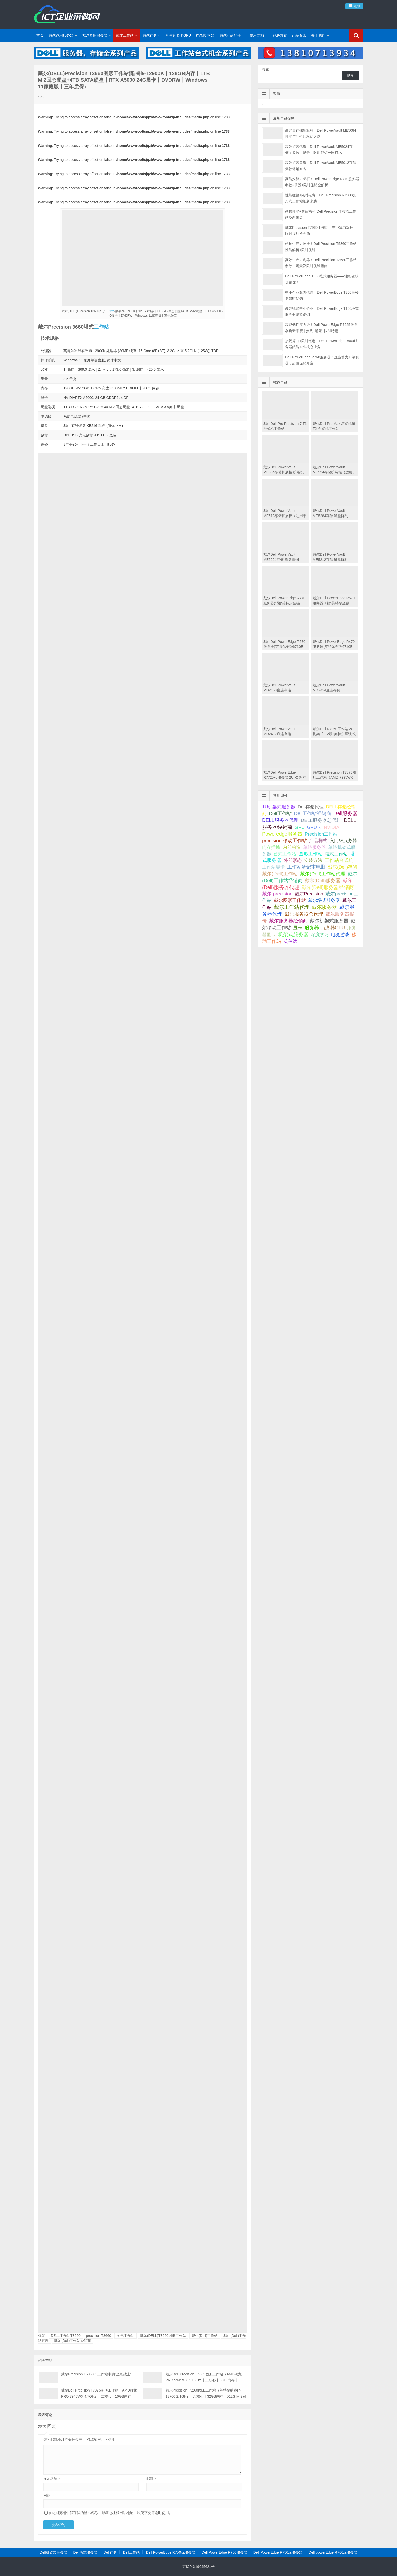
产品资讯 (299, 35)
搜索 (265, 69)
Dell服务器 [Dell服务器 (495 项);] (345, 813)
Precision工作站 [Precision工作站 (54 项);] (321, 834)
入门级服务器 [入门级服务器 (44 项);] (343, 840)
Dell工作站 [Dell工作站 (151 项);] (280, 813)
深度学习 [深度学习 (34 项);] (320, 934)
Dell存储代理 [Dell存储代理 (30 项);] (310, 806)
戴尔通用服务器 (61, 35)
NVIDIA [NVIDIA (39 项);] (331, 827)
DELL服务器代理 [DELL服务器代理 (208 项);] (280, 820)
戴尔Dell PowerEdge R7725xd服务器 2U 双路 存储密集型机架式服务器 (284, 777)
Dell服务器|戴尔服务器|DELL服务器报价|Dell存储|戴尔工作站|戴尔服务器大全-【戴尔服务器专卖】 (67, 14)
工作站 (109, 311)
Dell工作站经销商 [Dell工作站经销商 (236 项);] (312, 813)
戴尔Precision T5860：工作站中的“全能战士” (96, 2374)
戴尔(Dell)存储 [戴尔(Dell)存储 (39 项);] (342, 867)
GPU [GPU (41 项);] (300, 827)
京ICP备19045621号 (198, 2567)
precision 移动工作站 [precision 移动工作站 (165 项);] (284, 840)
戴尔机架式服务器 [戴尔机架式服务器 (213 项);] (329, 920)
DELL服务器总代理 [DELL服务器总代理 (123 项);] (321, 820)
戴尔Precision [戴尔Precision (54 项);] (309, 893)
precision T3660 (98, 2336)
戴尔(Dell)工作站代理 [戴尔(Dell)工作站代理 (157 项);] (322, 873)
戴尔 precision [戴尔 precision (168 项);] (277, 893)
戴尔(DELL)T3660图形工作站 (163, 2336)
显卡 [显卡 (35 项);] (297, 927)
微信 (354, 6)
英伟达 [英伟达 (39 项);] (290, 941)
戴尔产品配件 (230, 35)
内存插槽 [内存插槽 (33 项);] (271, 847)
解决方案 (280, 35)
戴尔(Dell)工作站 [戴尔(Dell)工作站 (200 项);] (280, 873)
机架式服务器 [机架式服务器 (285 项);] (293, 934)
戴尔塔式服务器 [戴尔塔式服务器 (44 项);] (324, 900)
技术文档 (257, 35)
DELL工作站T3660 (66, 2336)
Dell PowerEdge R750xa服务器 (170, 2552)
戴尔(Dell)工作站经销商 (72, 2341)
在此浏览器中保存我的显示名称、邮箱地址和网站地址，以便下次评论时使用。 (110, 2513)
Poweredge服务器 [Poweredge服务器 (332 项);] (282, 834)
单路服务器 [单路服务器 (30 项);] (314, 847)
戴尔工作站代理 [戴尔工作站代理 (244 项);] (291, 907)
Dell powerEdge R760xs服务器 (333, 2552)
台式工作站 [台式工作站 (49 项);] (284, 853)
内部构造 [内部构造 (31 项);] (292, 847)
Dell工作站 (131, 2552)
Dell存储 (110, 2552)
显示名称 (51, 2479)
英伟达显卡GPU (178, 35)
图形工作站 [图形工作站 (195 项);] (311, 853)
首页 (40, 35)
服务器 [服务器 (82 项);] (312, 927)
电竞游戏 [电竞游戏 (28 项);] (340, 934)
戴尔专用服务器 (94, 35)
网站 (46, 2495)
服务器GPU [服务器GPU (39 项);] (333, 927)
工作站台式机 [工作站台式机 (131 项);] (339, 860)
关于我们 (318, 35)
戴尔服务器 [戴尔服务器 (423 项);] (324, 907)
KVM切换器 (205, 35)
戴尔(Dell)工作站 (205, 2336)
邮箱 (151, 2479)
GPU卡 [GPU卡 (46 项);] (314, 827)
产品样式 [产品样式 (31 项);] (318, 840)
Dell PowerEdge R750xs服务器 (278, 2552)
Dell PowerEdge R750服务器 (224, 2552)
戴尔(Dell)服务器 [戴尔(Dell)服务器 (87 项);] (322, 880)
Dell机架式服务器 (53, 2552)
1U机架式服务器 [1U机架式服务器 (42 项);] (278, 806)
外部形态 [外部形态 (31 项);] (293, 860)
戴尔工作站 (125, 35)
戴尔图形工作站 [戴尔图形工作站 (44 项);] (290, 900)
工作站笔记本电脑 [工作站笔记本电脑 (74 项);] (306, 867)
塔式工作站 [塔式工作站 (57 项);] (336, 853)
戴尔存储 (150, 35)
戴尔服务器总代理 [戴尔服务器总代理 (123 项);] (304, 914)
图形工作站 (125, 2336)
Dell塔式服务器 (85, 2552)
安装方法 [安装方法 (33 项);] (313, 860)
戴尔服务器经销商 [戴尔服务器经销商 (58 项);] (288, 920)
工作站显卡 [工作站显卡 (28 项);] (273, 867)
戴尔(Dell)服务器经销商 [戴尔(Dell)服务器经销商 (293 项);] (328, 887)
